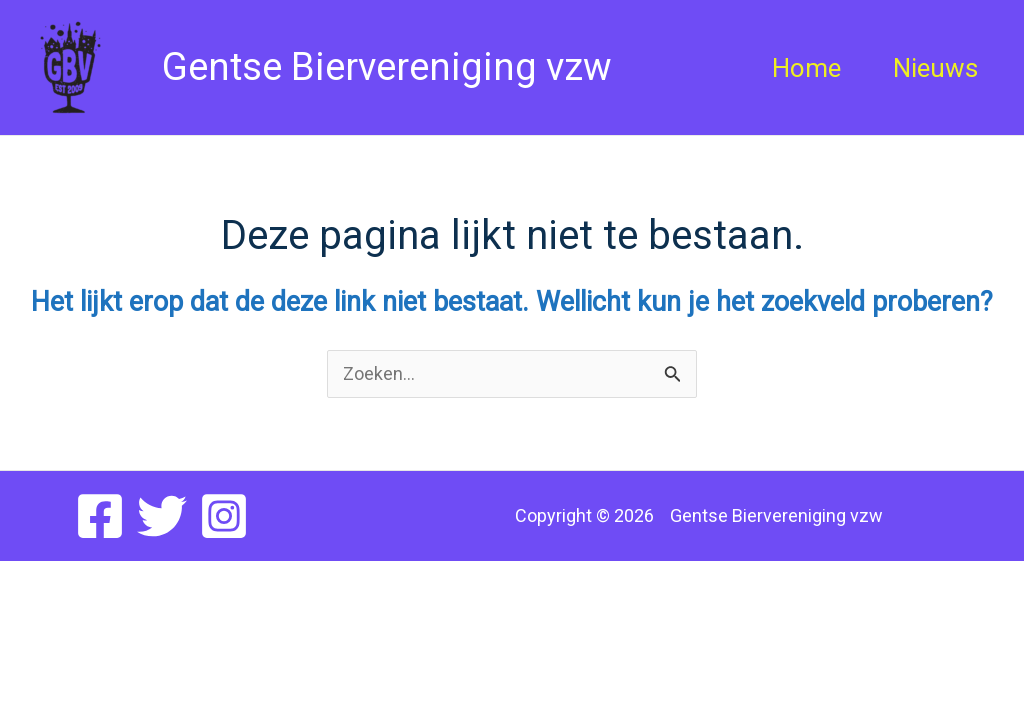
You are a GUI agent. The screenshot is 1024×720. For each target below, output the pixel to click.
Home (806, 68)
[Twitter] (162, 516)
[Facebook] (100, 516)
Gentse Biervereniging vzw (373, 67)
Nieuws (935, 68)
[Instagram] (224, 516)
